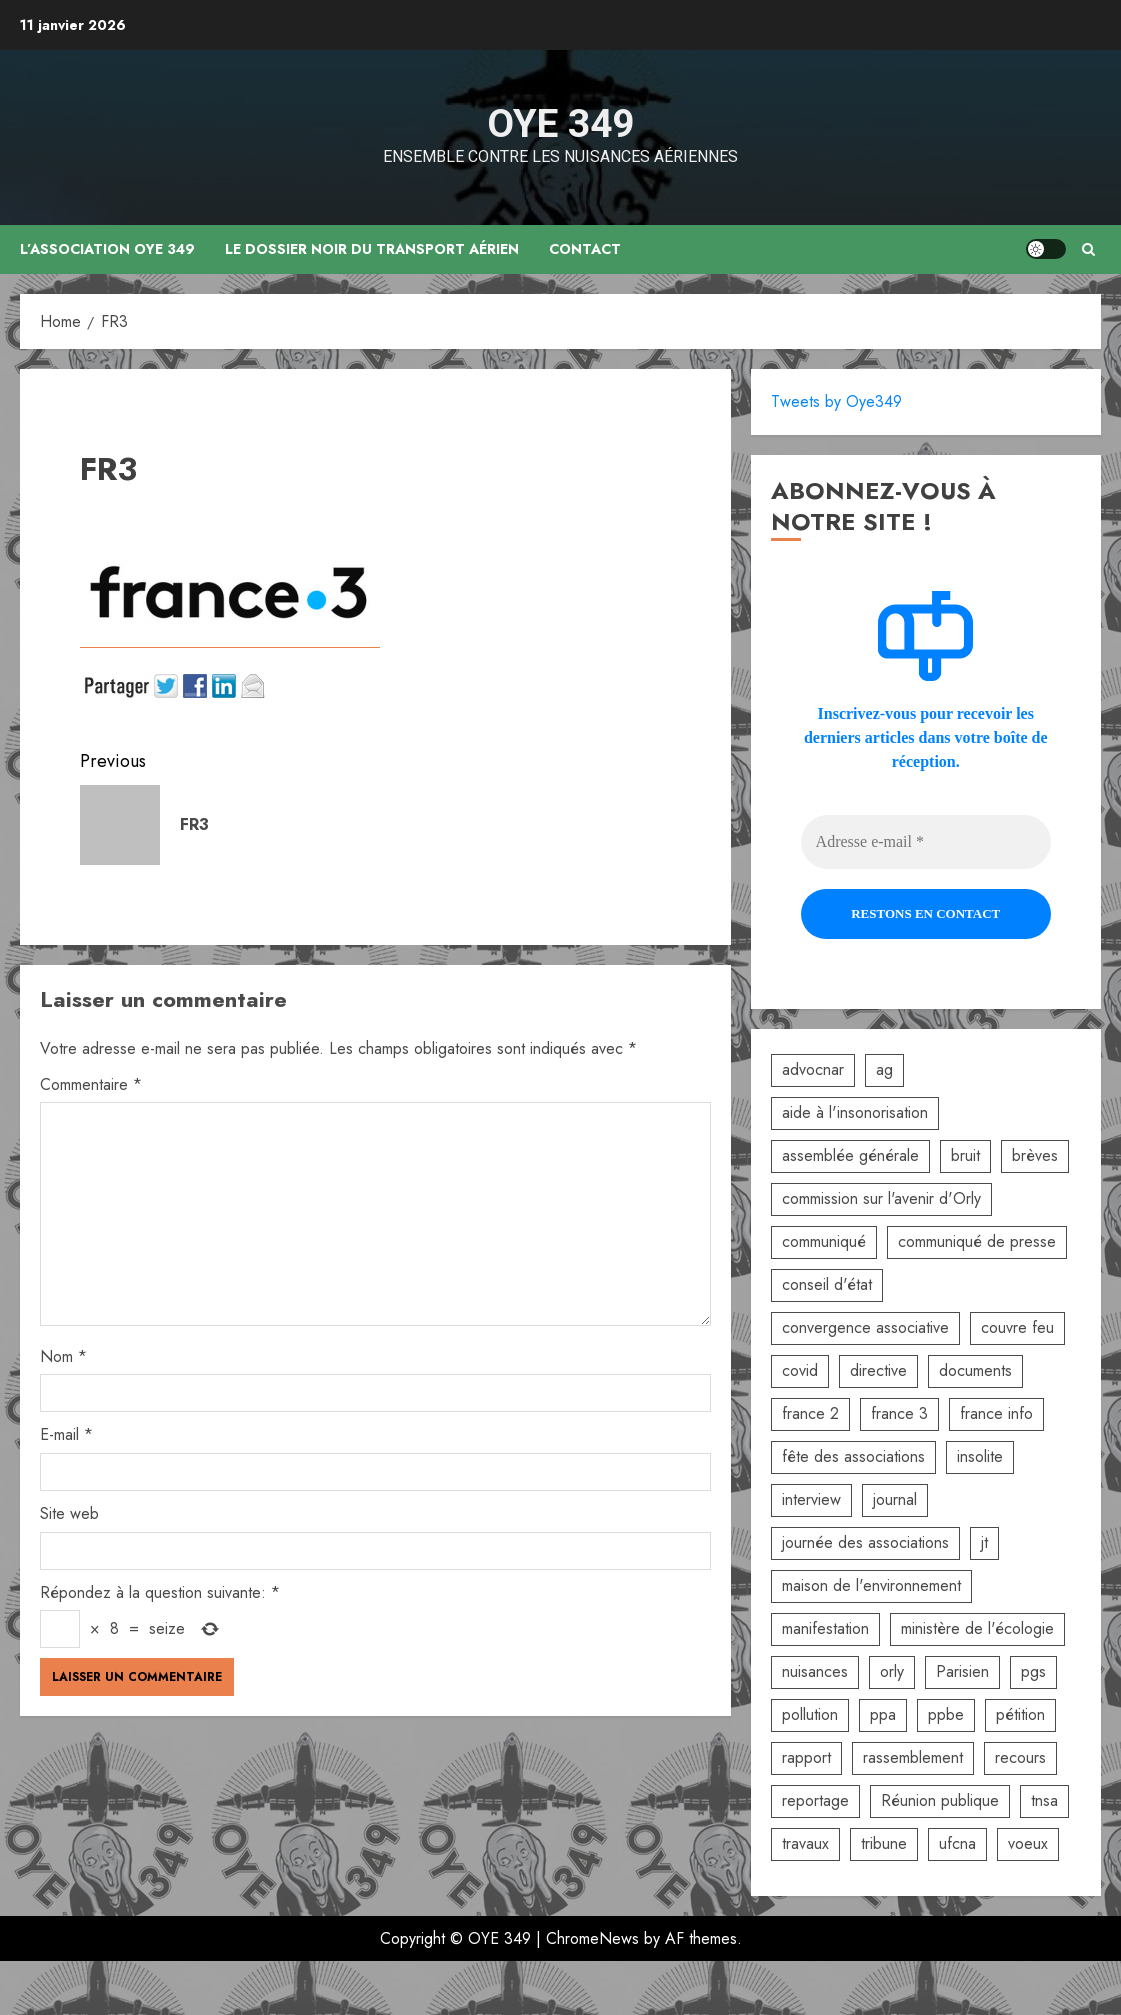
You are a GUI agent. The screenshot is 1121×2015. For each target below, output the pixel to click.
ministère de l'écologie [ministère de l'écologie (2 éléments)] (977, 1628)
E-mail (66, 1434)
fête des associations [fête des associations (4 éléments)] (853, 1456)
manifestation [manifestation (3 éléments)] (825, 1628)
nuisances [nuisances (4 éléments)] (815, 1671)
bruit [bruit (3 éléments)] (965, 1155)
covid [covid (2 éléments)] (800, 1370)
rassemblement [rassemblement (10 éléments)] (913, 1757)
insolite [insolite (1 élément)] (980, 1456)
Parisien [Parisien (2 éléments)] (962, 1671)
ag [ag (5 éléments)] (884, 1069)
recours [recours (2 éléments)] (1020, 1757)
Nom (63, 1356)
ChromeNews (592, 1938)
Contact (586, 249)
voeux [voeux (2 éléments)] (1028, 1843)
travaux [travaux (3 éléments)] (805, 1843)
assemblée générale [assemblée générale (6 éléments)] (850, 1155)
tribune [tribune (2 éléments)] (884, 1843)
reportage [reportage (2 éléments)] (815, 1800)
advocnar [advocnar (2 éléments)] (813, 1069)
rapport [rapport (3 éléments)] (806, 1757)
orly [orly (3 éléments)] (892, 1671)
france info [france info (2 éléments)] (996, 1413)
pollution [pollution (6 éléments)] (810, 1714)
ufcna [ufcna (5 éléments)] (957, 1843)
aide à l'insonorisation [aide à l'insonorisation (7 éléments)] (855, 1112)
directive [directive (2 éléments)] (878, 1370)
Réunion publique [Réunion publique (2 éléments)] (940, 1800)
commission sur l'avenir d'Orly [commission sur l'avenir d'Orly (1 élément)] (881, 1198)
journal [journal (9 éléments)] (895, 1499)
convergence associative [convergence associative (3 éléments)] (865, 1327)
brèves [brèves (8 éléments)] (1035, 1155)
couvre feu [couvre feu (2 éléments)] (1017, 1327)
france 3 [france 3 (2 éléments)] (899, 1413)
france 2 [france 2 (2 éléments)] (810, 1413)
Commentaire (91, 1084)
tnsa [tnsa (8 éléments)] (1044, 1800)
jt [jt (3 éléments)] (984, 1542)
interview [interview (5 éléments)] (811, 1499)
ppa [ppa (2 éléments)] (883, 1714)
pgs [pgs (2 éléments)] (1033, 1671)
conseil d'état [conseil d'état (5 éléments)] (827, 1284)
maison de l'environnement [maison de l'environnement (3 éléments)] (871, 1585)
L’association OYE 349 (108, 249)
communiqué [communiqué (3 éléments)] (824, 1241)
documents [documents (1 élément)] (975, 1370)
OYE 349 (560, 124)
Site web (69, 1513)
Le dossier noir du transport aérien (373, 249)
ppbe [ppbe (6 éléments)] (946, 1714)
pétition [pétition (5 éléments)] (1020, 1714)
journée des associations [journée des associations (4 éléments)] (865, 1542)
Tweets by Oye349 (836, 401)
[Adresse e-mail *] (926, 842)
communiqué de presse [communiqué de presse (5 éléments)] (977, 1241)
